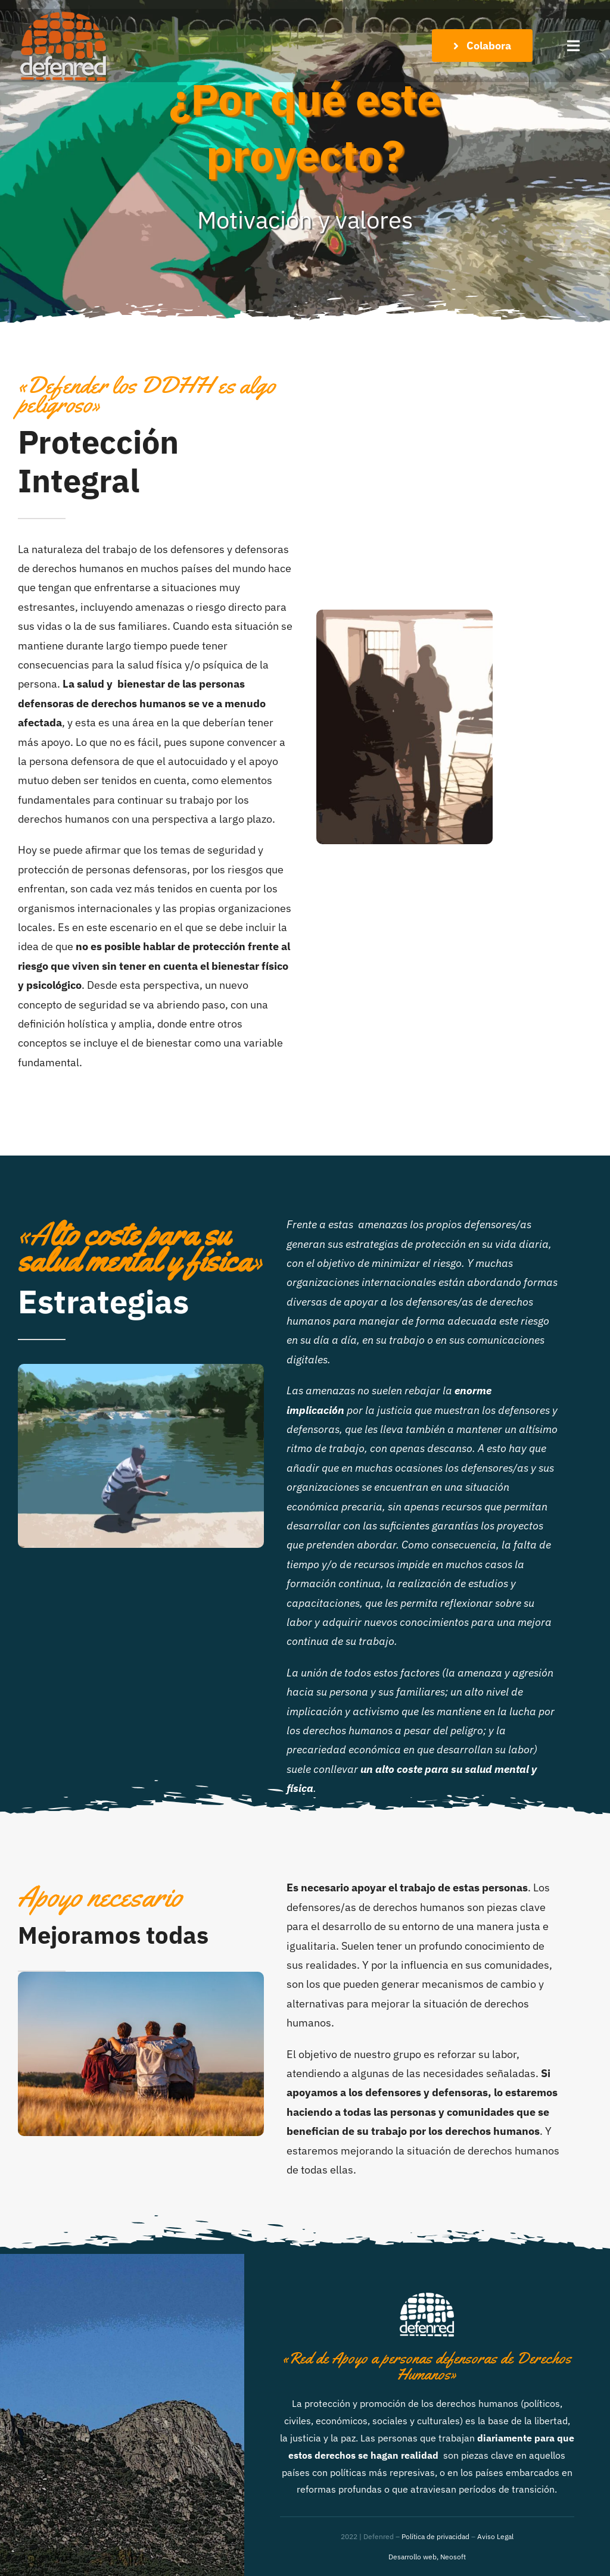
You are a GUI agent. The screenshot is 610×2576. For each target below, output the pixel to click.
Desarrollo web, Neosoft (427, 2556)
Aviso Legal (495, 2536)
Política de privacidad (435, 2536)
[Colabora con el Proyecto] (482, 45)
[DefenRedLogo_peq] (62, 14)
